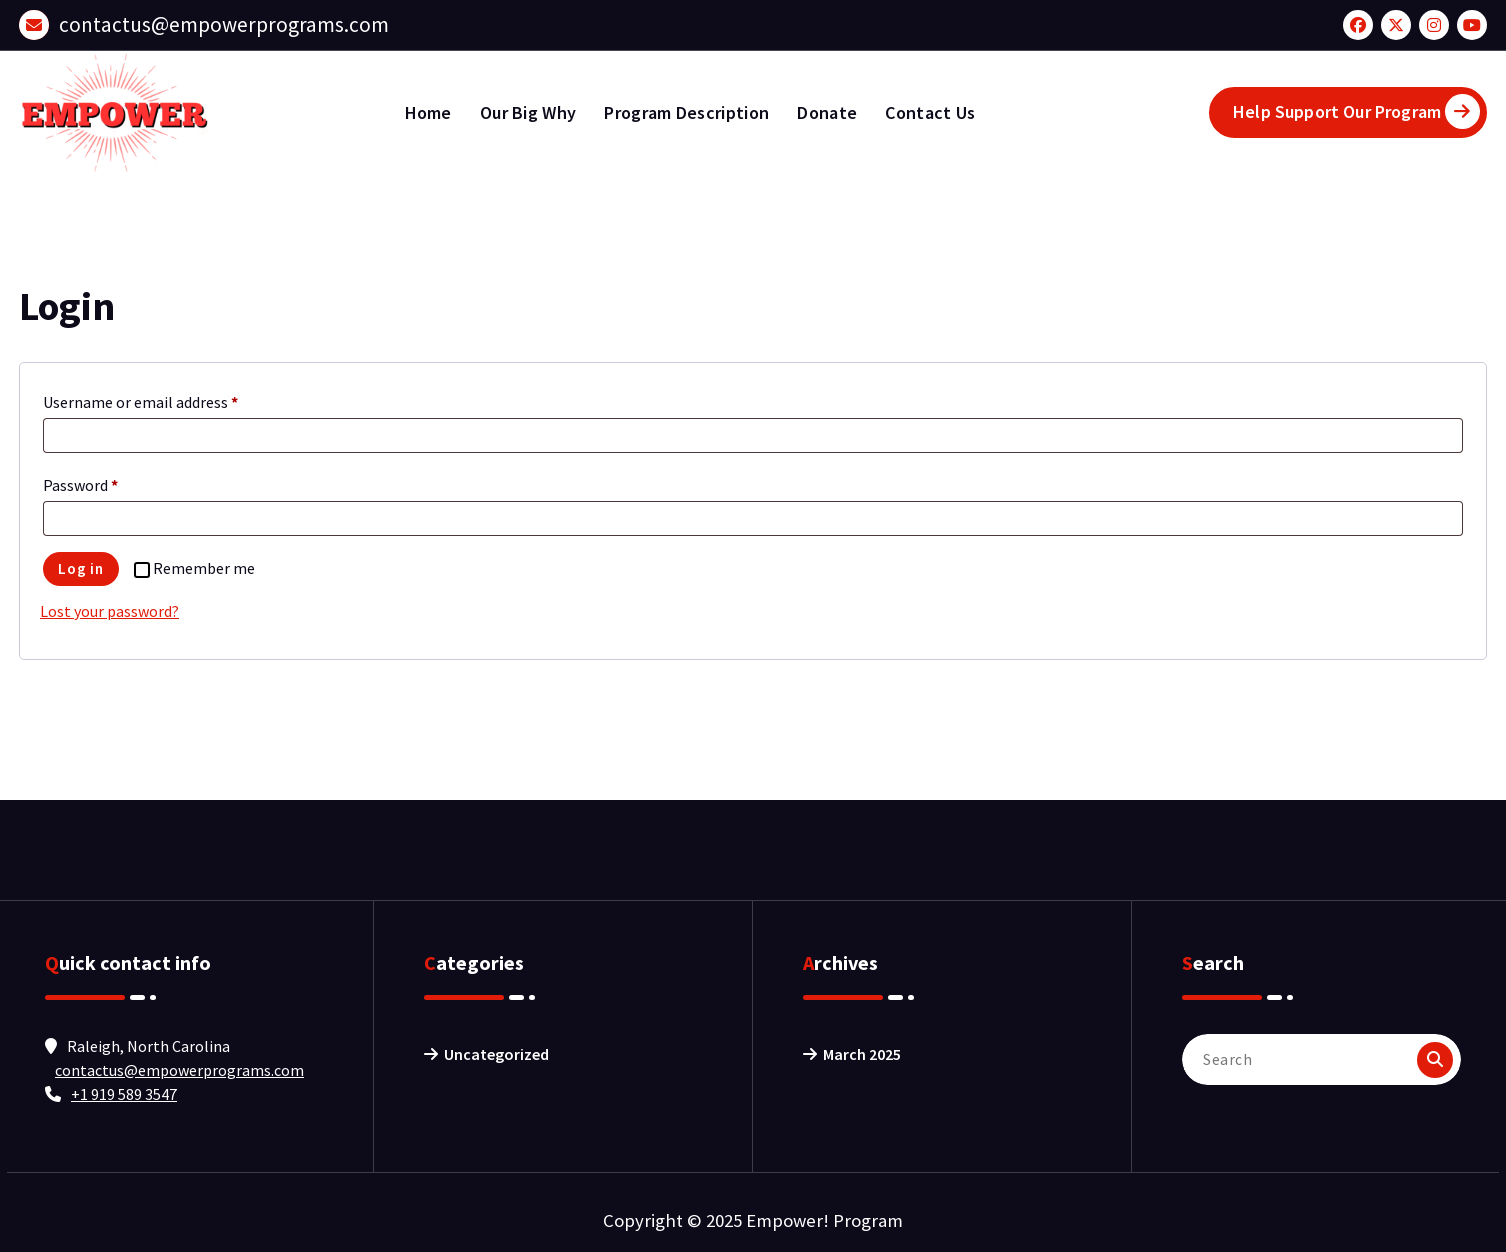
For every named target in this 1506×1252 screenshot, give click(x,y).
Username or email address (145, 402)
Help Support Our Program (1356, 111)
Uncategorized (496, 1054)
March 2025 (862, 1054)
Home (428, 112)
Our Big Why (528, 112)
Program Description (686, 112)
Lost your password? (109, 611)
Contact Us (930, 112)
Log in (81, 568)
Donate (827, 112)
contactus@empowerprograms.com (224, 24)
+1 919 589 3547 (124, 1094)
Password (85, 485)
